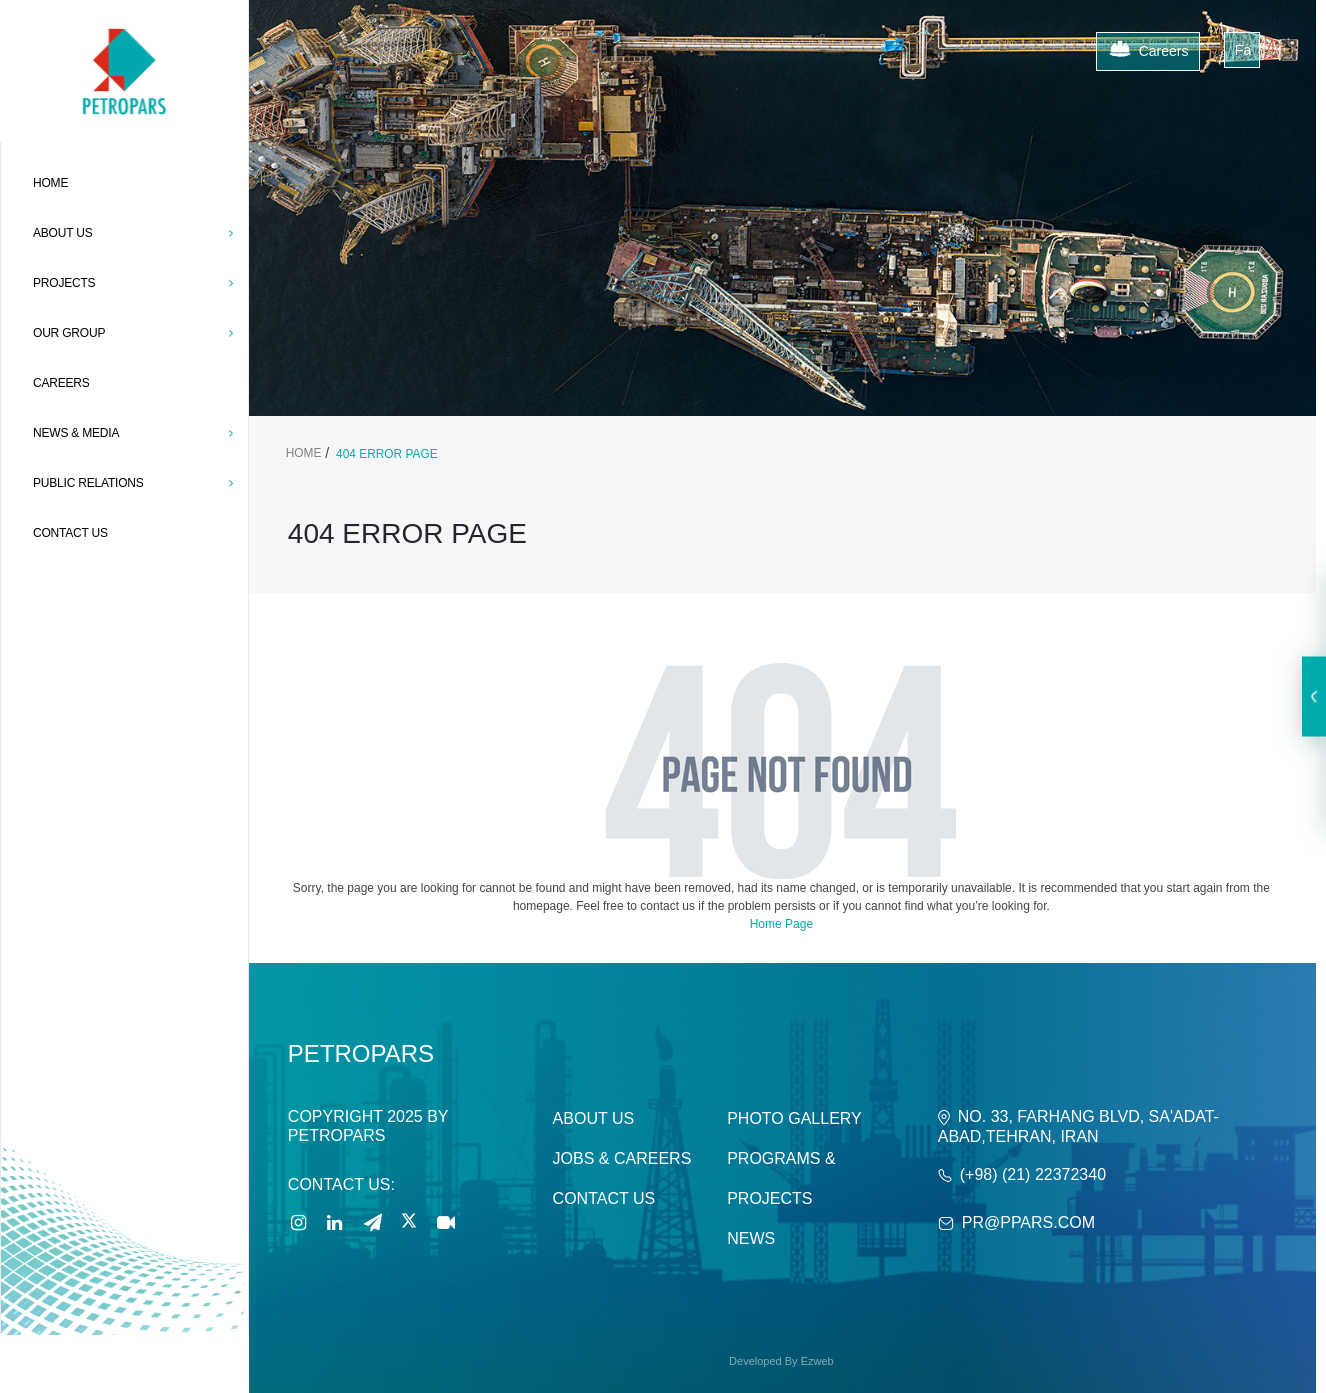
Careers (1148, 52)
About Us (594, 1118)
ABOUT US (133, 233)
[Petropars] (124, 31)
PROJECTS (133, 283)
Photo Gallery (794, 1118)
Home (50, 183)
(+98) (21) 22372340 (1033, 1174)
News (751, 1238)
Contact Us (604, 1198)
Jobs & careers (622, 1158)
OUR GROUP (133, 333)
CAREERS (61, 383)
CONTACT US (70, 533)
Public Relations (133, 483)
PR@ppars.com (1028, 1222)
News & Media (133, 433)
